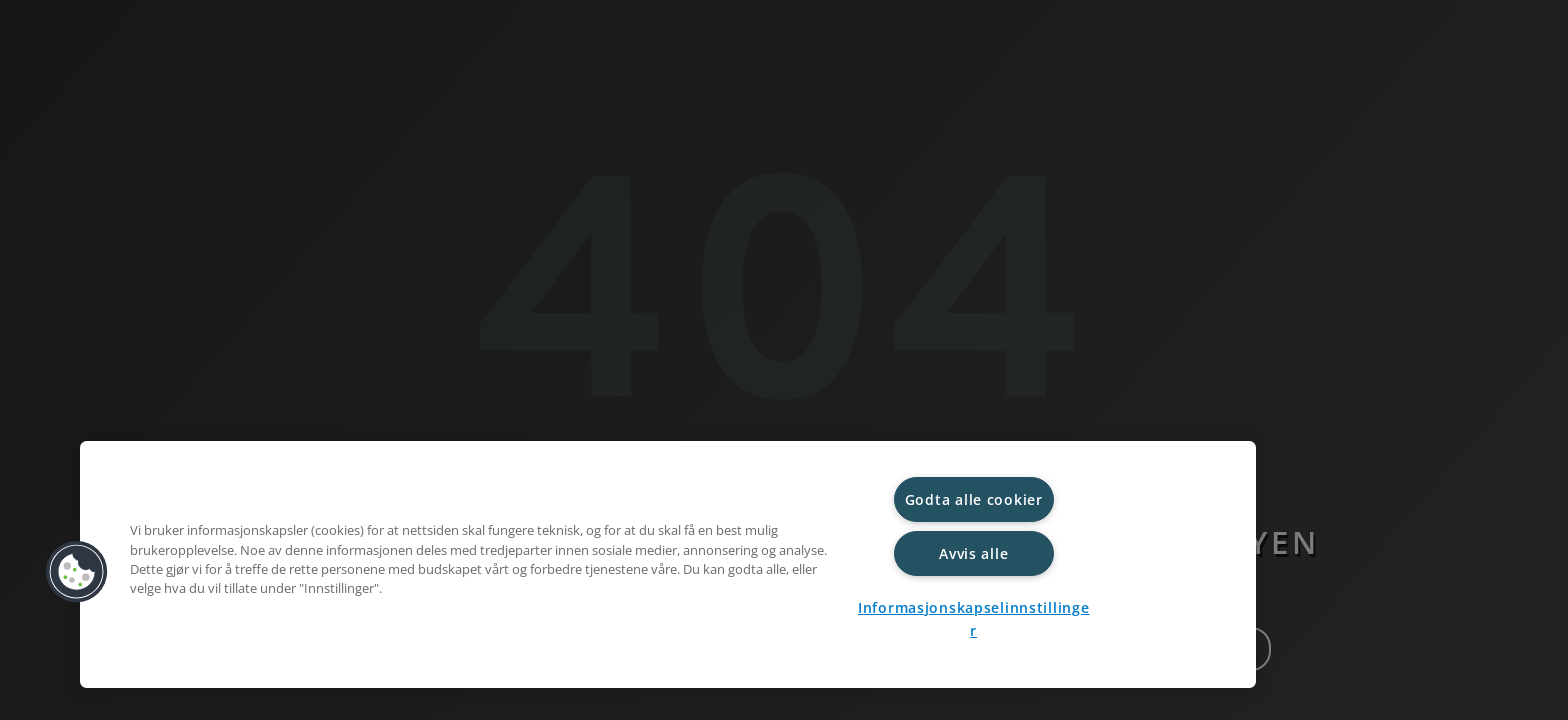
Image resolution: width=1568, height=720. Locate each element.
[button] (77, 572)
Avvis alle (973, 553)
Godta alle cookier (974, 499)
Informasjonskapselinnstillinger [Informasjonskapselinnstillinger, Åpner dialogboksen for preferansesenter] (974, 619)
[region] (668, 564)
